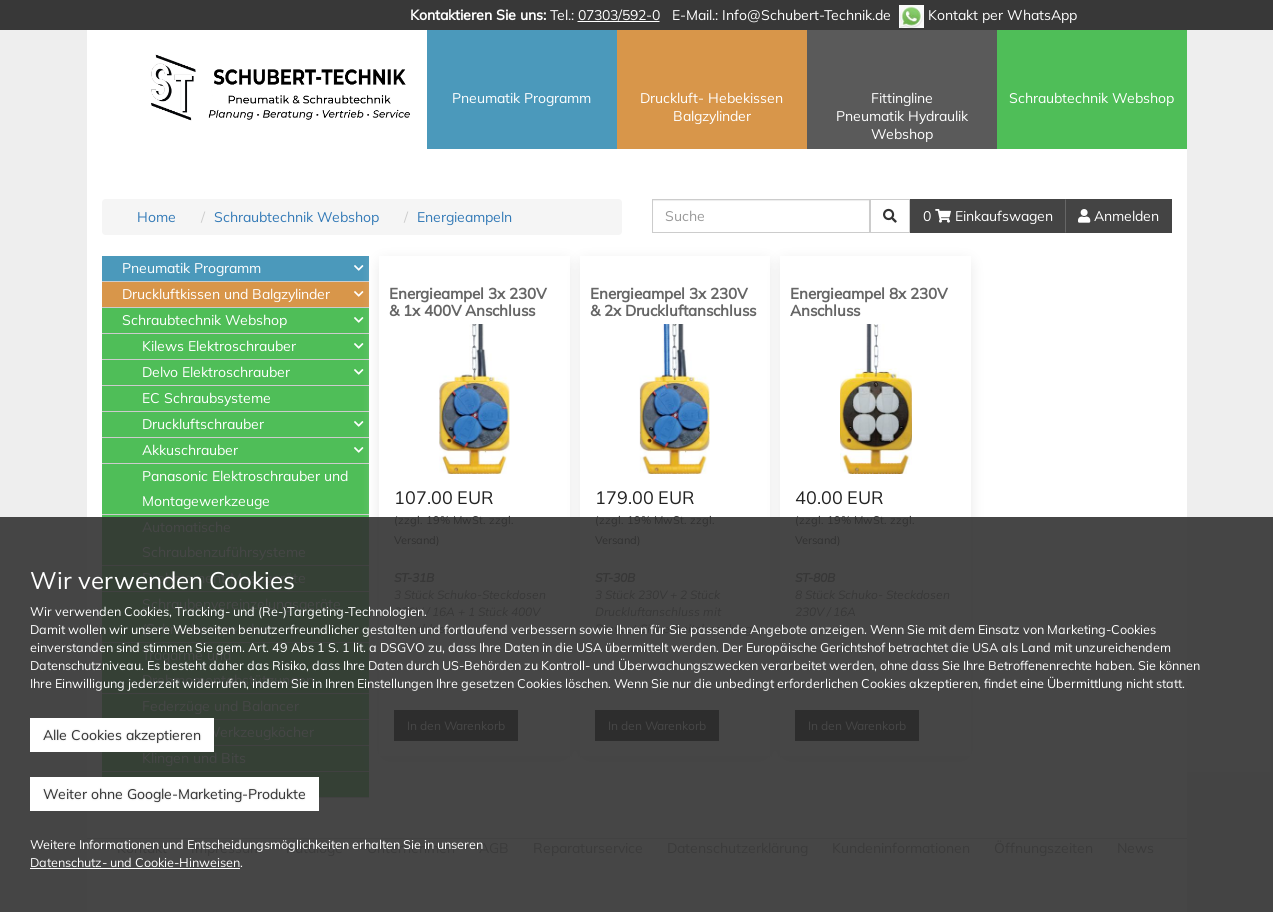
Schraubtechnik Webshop (296, 217)
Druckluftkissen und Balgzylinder (226, 294)
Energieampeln (464, 217)
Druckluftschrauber (203, 424)
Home (156, 217)
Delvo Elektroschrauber (216, 372)
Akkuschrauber (190, 450)
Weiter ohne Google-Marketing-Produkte (174, 794)
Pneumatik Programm (191, 268)
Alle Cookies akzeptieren (122, 735)
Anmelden (1118, 216)
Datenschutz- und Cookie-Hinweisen (135, 862)
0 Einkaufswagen (988, 216)
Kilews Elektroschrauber (219, 346)
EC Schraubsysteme (206, 398)
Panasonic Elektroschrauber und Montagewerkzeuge (245, 488)
